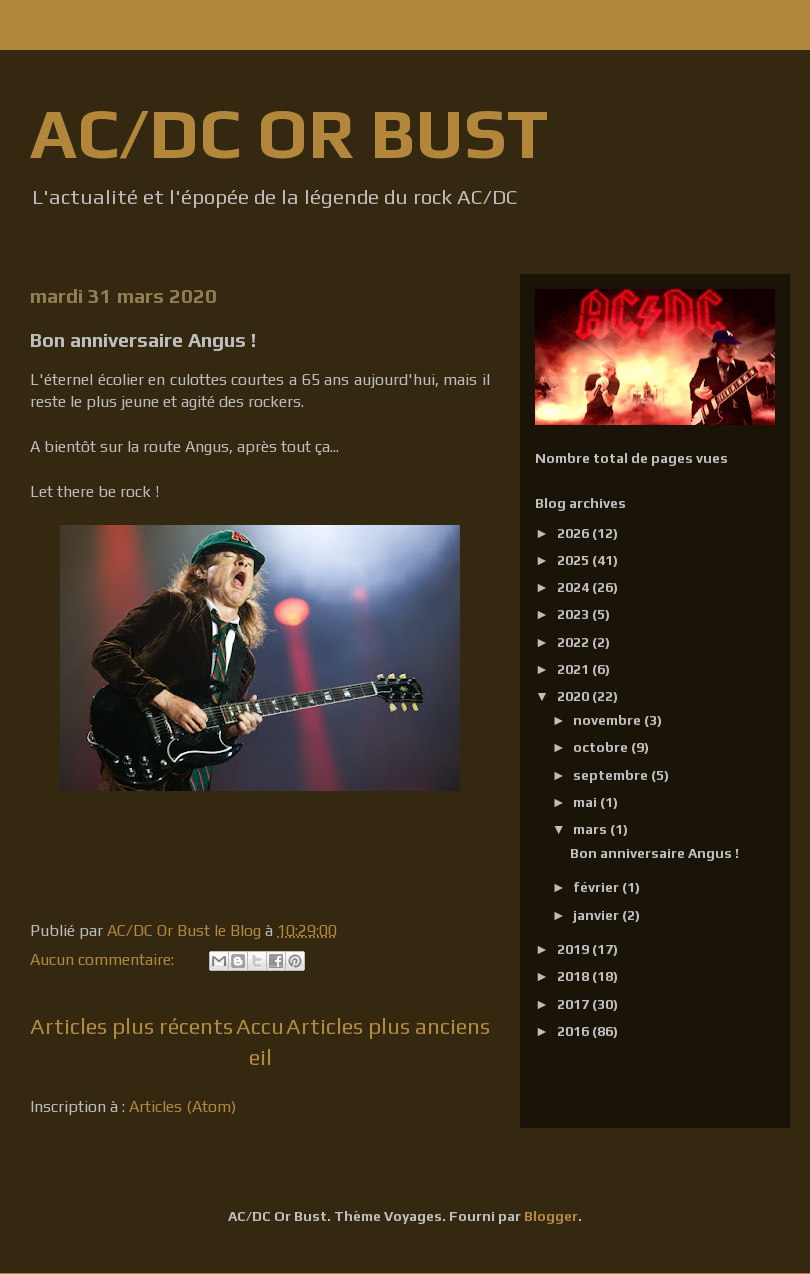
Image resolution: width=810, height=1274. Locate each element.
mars (591, 829)
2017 (574, 1004)
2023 (574, 614)
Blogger (551, 1216)
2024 (574, 587)
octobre (602, 747)
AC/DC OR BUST (289, 132)
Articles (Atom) (182, 1106)
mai (586, 802)
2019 (574, 949)
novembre (608, 720)
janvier (597, 915)
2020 (574, 696)
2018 (574, 976)
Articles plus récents (131, 1026)
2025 (574, 560)
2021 (574, 669)
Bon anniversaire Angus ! (143, 339)
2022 (574, 642)
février (597, 887)
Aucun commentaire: (104, 959)
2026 (574, 533)
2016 (574, 1031)
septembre (612, 775)
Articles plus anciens (388, 1026)
